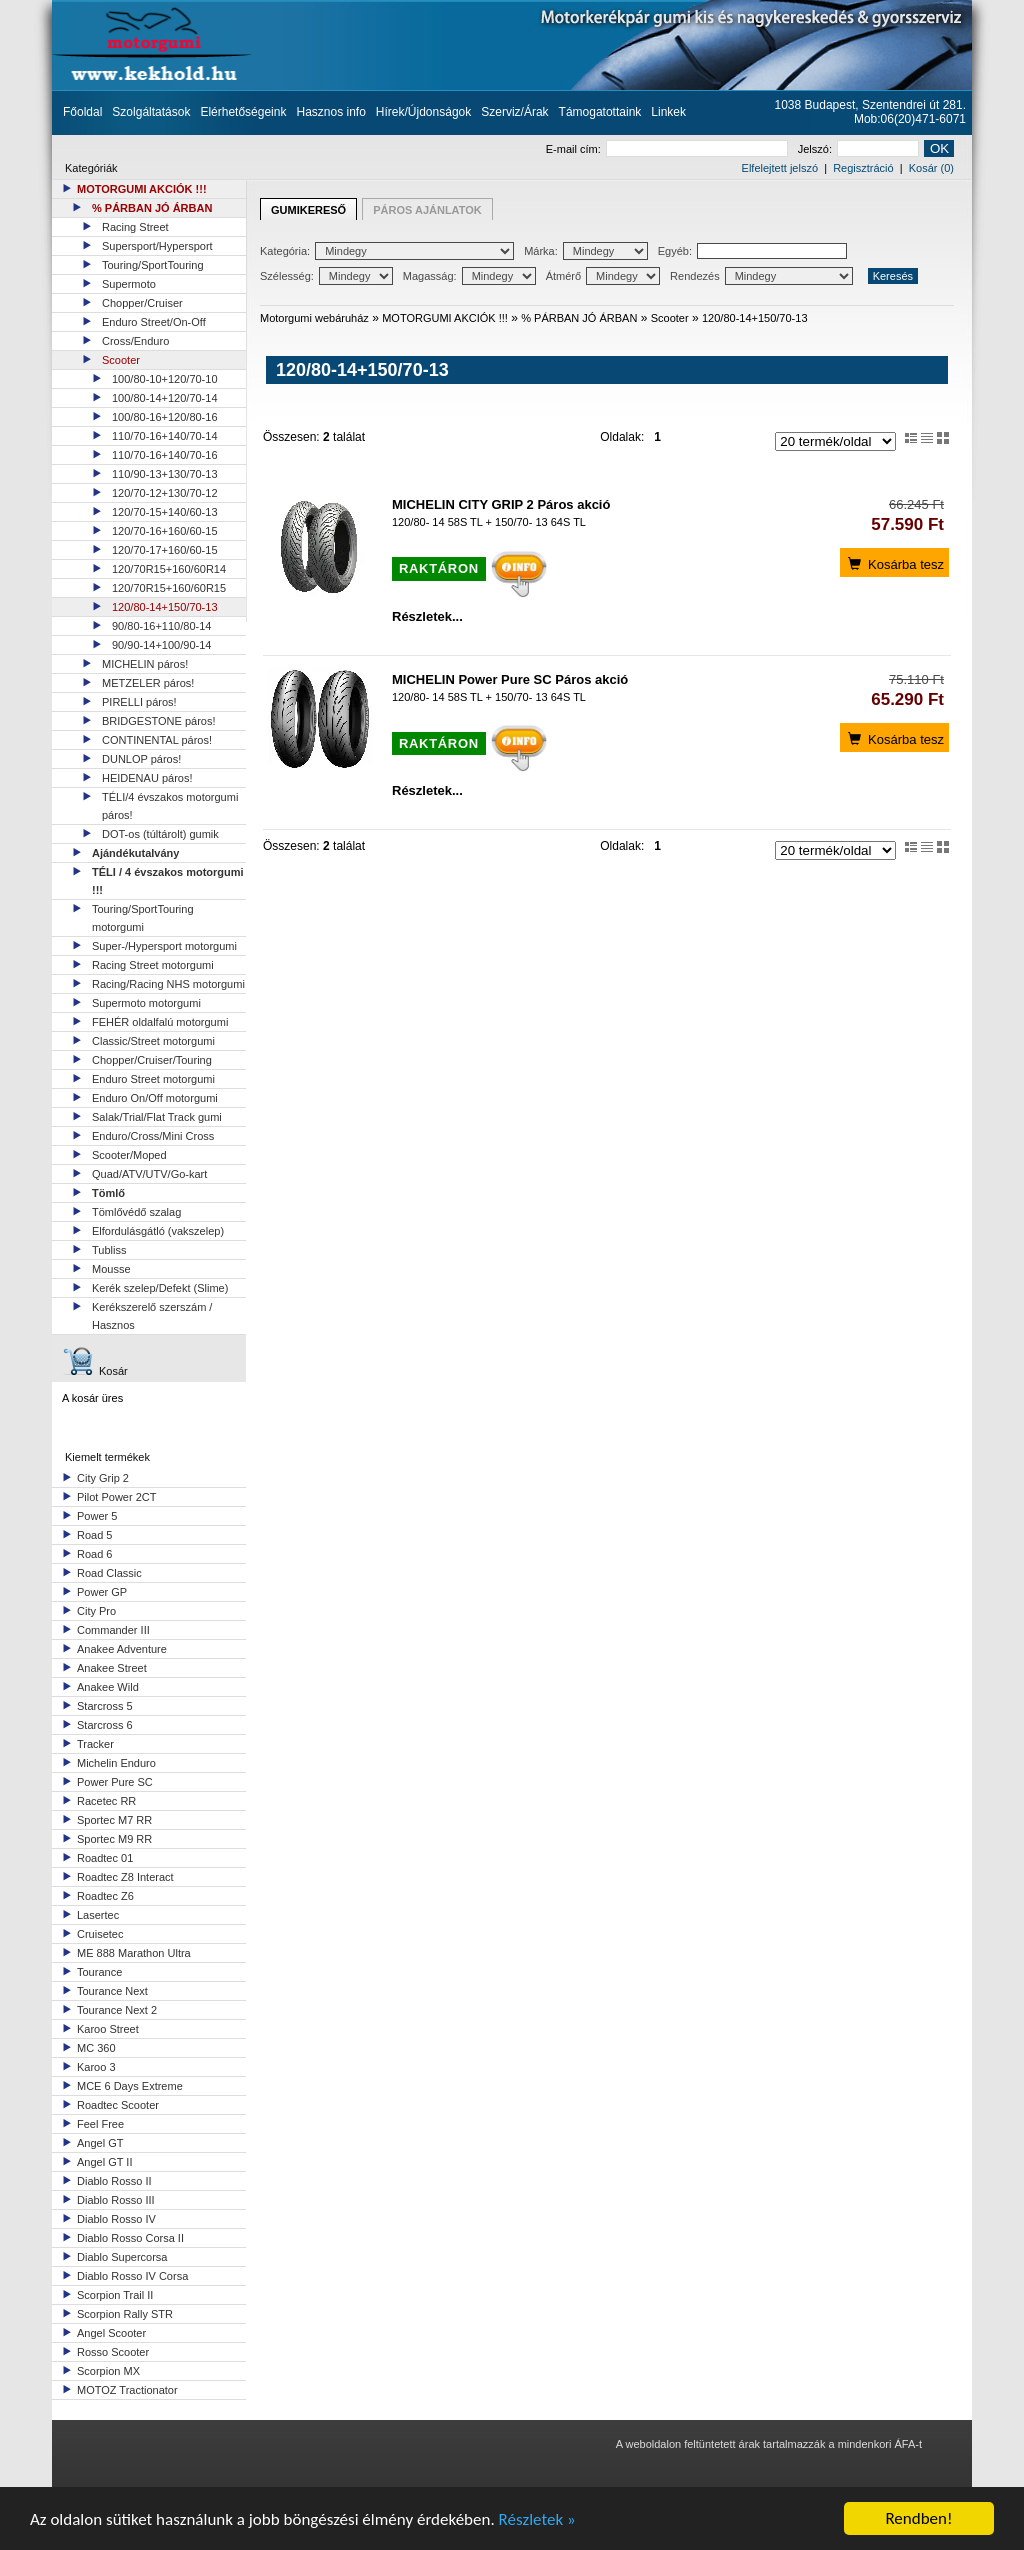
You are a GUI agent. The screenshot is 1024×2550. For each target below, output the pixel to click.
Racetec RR (106, 1801)
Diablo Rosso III (116, 2200)
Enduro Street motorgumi (153, 1079)
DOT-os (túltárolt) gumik (160, 834)
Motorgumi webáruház (314, 318)
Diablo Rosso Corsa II (130, 2238)
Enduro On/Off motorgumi (155, 1098)
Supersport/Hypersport (157, 246)
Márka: (586, 251)
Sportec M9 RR (114, 1839)
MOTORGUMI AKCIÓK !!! (142, 189)
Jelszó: (858, 149)
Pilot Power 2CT (116, 1497)
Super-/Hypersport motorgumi (164, 946)
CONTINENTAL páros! (157, 740)
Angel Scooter (111, 2333)
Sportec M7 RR (114, 1820)
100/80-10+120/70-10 (165, 379)
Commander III (113, 1630)
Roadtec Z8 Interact (125, 1877)
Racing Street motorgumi (153, 965)
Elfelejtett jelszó (780, 168)
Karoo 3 (96, 2067)
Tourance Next (112, 1991)
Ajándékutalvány (135, 853)
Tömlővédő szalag (136, 1212)
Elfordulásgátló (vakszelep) (158, 1231)
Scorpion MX (108, 2371)
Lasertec (98, 1915)
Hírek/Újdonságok (423, 112)
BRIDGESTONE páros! (159, 721)
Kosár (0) (931, 168)
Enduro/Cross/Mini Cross (153, 1136)
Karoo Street (108, 2029)
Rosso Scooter (113, 2352)
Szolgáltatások (151, 112)
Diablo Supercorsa (122, 2257)
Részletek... (427, 616)
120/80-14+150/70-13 (165, 607)
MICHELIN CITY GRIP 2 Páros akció (501, 504)
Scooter (121, 360)
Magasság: (469, 276)
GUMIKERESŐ (308, 210)
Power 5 (97, 1516)
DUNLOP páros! (141, 759)
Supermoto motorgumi (146, 1003)
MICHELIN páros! (145, 664)
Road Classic (109, 1573)
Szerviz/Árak (514, 112)
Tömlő (108, 1193)
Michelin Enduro (116, 1763)
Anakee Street (112, 1668)
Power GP (102, 1592)
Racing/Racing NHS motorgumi (168, 984)
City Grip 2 (103, 1478)
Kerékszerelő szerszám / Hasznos (152, 1316)
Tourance (99, 1972)
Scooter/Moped (129, 1155)
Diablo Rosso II (114, 2181)
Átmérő (603, 276)
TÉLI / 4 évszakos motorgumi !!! (168, 881)
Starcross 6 (105, 1725)
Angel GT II (104, 2162)
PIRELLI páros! (139, 702)
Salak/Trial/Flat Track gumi (157, 1117)
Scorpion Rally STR (125, 2314)
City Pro (96, 1611)
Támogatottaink (600, 112)
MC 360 (96, 2048)
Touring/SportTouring (153, 265)
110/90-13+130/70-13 (165, 474)
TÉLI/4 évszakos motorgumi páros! (170, 806)
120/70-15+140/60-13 (165, 512)
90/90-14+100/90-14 (161, 645)
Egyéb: (752, 251)
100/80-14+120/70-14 (165, 398)
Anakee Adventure (122, 1649)
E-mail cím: (667, 149)
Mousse (111, 1269)
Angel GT (100, 2143)
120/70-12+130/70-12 (165, 493)
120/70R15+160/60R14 (169, 569)
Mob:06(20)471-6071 (910, 119)
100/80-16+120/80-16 (165, 417)
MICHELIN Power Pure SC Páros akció (510, 679)
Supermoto (129, 284)
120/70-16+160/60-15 (165, 531)
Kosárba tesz (894, 563)
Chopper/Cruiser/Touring (152, 1060)
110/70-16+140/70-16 (165, 455)
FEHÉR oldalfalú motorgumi (160, 1022)
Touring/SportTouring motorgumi (143, 918)
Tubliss (109, 1250)
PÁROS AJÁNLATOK (427, 210)
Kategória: (387, 251)
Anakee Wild (108, 1687)
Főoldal (82, 112)
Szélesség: (326, 276)
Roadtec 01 (105, 1858)
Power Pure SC (115, 1782)
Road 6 (94, 1554)
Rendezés (761, 276)
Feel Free (100, 2124)
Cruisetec (100, 1934)
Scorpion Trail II (115, 2295)
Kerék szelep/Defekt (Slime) (160, 1288)
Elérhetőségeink (243, 112)
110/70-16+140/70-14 (165, 436)
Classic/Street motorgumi (153, 1041)
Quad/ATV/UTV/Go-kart (149, 1174)
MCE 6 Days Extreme (130, 2086)
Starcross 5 (105, 1706)
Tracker (95, 1744)
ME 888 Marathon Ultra (134, 1953)
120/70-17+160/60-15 (165, 550)
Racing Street (135, 227)
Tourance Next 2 (117, 2010)
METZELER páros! (148, 683)
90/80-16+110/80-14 (161, 626)
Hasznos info (330, 112)
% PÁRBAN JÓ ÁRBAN (152, 208)
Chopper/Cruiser (142, 303)
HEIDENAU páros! (147, 778)
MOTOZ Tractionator (127, 2390)
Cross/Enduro (135, 341)
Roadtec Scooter (118, 2105)
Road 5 (94, 1535)
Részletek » (537, 2519)
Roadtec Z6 (105, 1896)
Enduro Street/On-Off (154, 322)
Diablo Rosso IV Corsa (132, 2276)
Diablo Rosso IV (116, 2219)
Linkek (668, 112)
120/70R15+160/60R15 (169, 588)
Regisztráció (863, 168)
